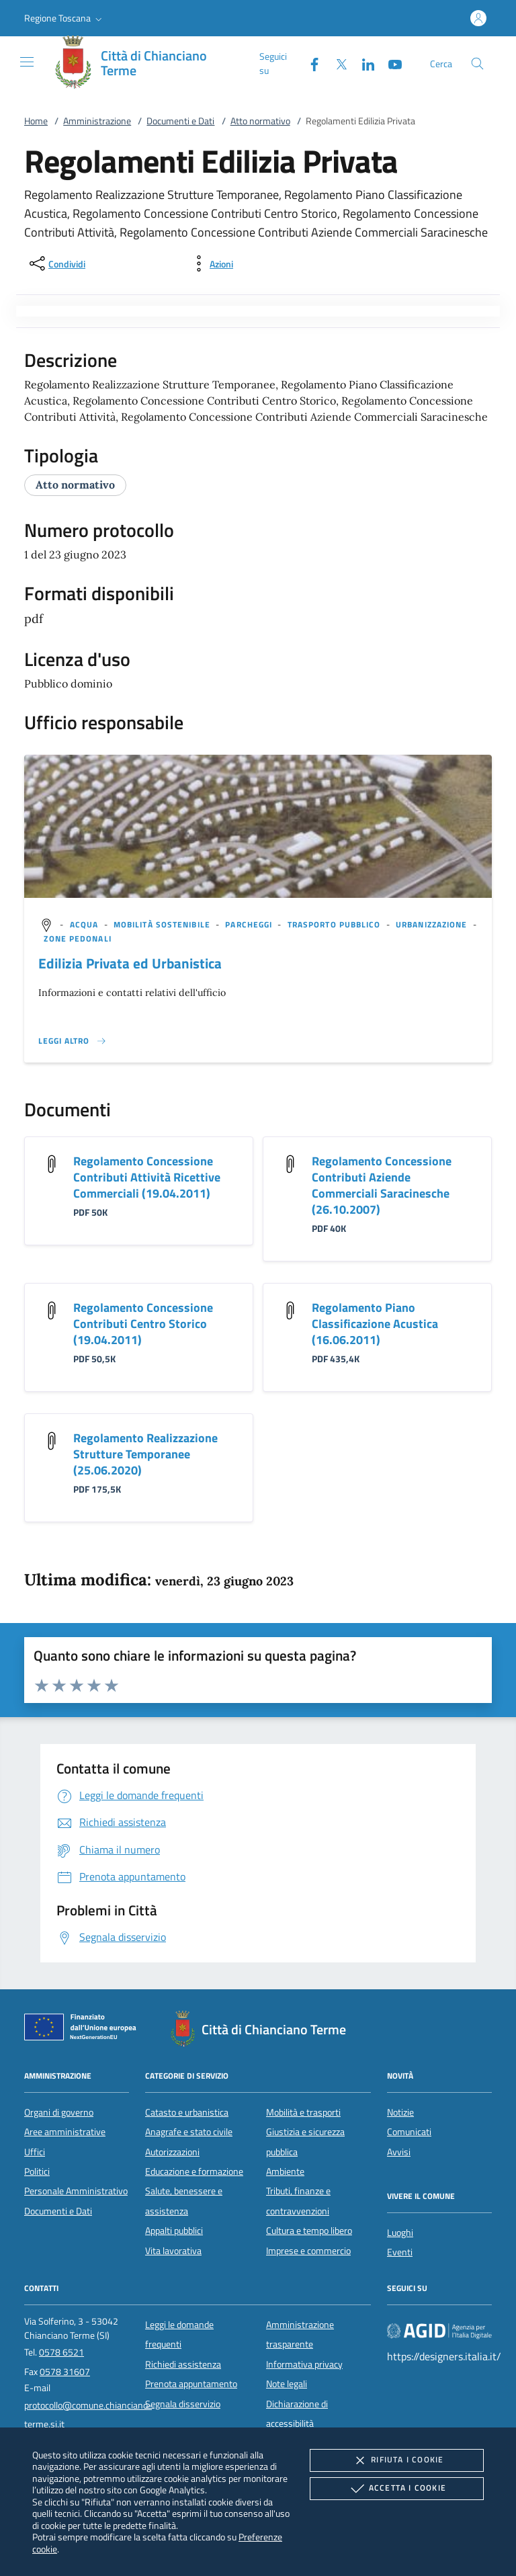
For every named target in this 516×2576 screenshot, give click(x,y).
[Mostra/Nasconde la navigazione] (27, 62)
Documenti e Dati (180, 121)
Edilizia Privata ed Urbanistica (130, 963)
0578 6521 (61, 2352)
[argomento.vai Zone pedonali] (77, 938)
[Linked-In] (362, 63)
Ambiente (285, 2171)
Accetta (396, 2488)
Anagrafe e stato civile (188, 2131)
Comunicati (409, 2131)
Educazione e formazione (194, 2171)
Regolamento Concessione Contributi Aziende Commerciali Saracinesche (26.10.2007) (382, 1185)
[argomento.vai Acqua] (85, 924)
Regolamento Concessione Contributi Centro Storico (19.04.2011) (143, 1323)
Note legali (286, 2383)
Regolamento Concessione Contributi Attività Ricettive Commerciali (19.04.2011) (146, 1177)
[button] (64, 18)
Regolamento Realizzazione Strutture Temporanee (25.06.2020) (145, 1454)
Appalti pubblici (174, 2230)
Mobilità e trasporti (303, 2112)
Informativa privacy (304, 2364)
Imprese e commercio (308, 2250)
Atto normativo (260, 121)
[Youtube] (389, 63)
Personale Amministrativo (76, 2191)
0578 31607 (65, 2371)
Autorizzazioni (172, 2152)
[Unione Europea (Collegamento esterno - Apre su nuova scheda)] (84, 2029)
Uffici (34, 2152)
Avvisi (399, 2152)
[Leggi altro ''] (72, 1041)
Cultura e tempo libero (309, 2230)
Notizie (400, 2112)
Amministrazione (97, 121)
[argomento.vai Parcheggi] (250, 924)
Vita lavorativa (173, 2250)
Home (36, 121)
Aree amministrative (64, 2131)
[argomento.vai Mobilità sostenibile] (163, 924)
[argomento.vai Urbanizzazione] (433, 924)
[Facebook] (309, 63)
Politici (37, 2171)
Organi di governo (58, 2112)
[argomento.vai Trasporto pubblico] (336, 924)
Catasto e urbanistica (186, 2112)
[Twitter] (335, 63)
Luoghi (400, 2232)
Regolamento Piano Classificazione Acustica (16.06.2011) (375, 1323)
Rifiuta (396, 2460)
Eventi (400, 2252)
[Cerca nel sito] (477, 63)
